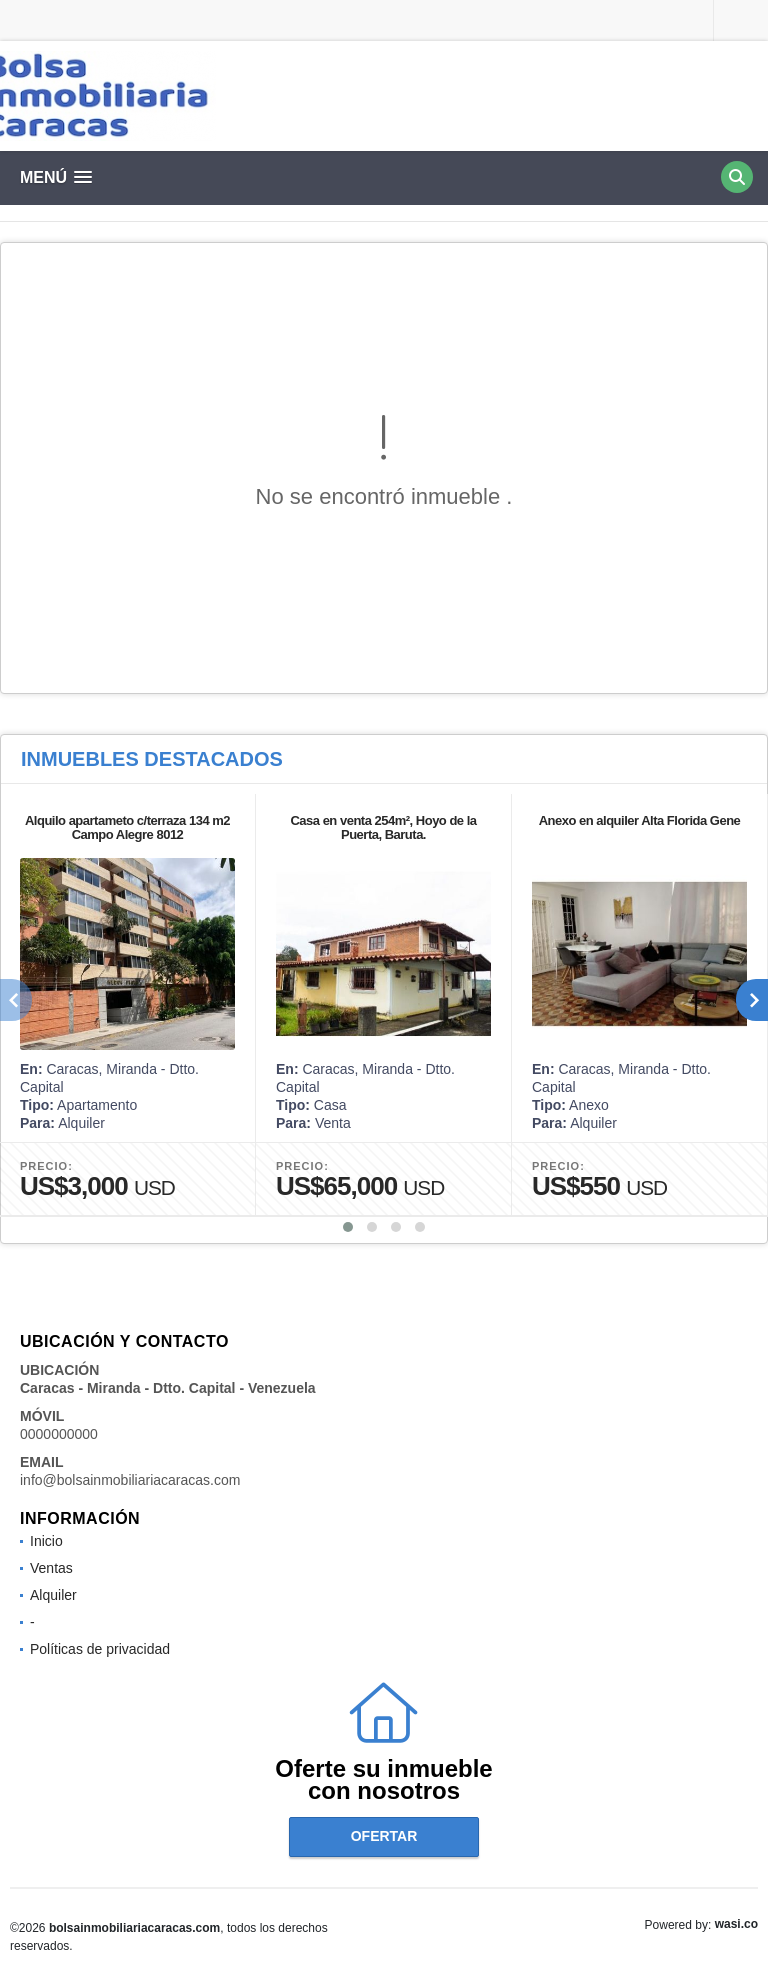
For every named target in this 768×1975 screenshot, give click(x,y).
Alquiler (53, 1595)
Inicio (46, 1541)
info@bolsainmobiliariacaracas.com (130, 1480)
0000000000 (59, 1434)
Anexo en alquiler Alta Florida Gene (640, 820)
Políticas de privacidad (100, 1649)
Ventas (51, 1568)
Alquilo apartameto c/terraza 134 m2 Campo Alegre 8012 (127, 827)
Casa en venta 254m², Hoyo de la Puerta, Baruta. (383, 827)
